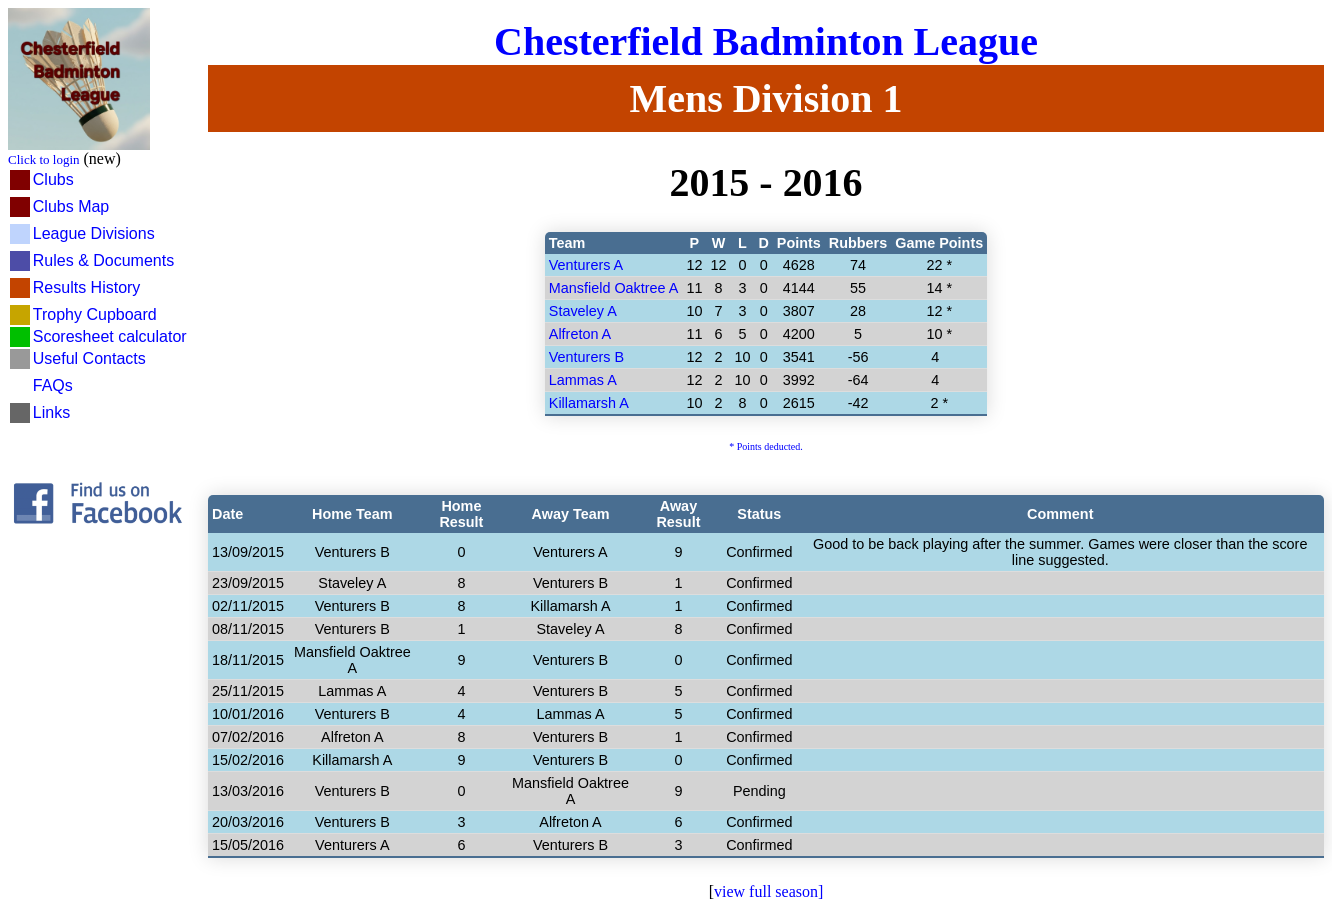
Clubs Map (71, 206)
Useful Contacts (89, 358)
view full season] (768, 891)
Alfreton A (580, 334)
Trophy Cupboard (95, 314)
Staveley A (583, 311)
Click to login (44, 159)
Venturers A (586, 265)
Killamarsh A (589, 403)
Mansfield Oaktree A (614, 288)
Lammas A (583, 380)
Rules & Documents (103, 260)
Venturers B (586, 357)
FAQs (53, 385)
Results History (87, 287)
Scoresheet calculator (110, 336)
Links (51, 412)
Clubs (53, 179)
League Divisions (94, 233)
